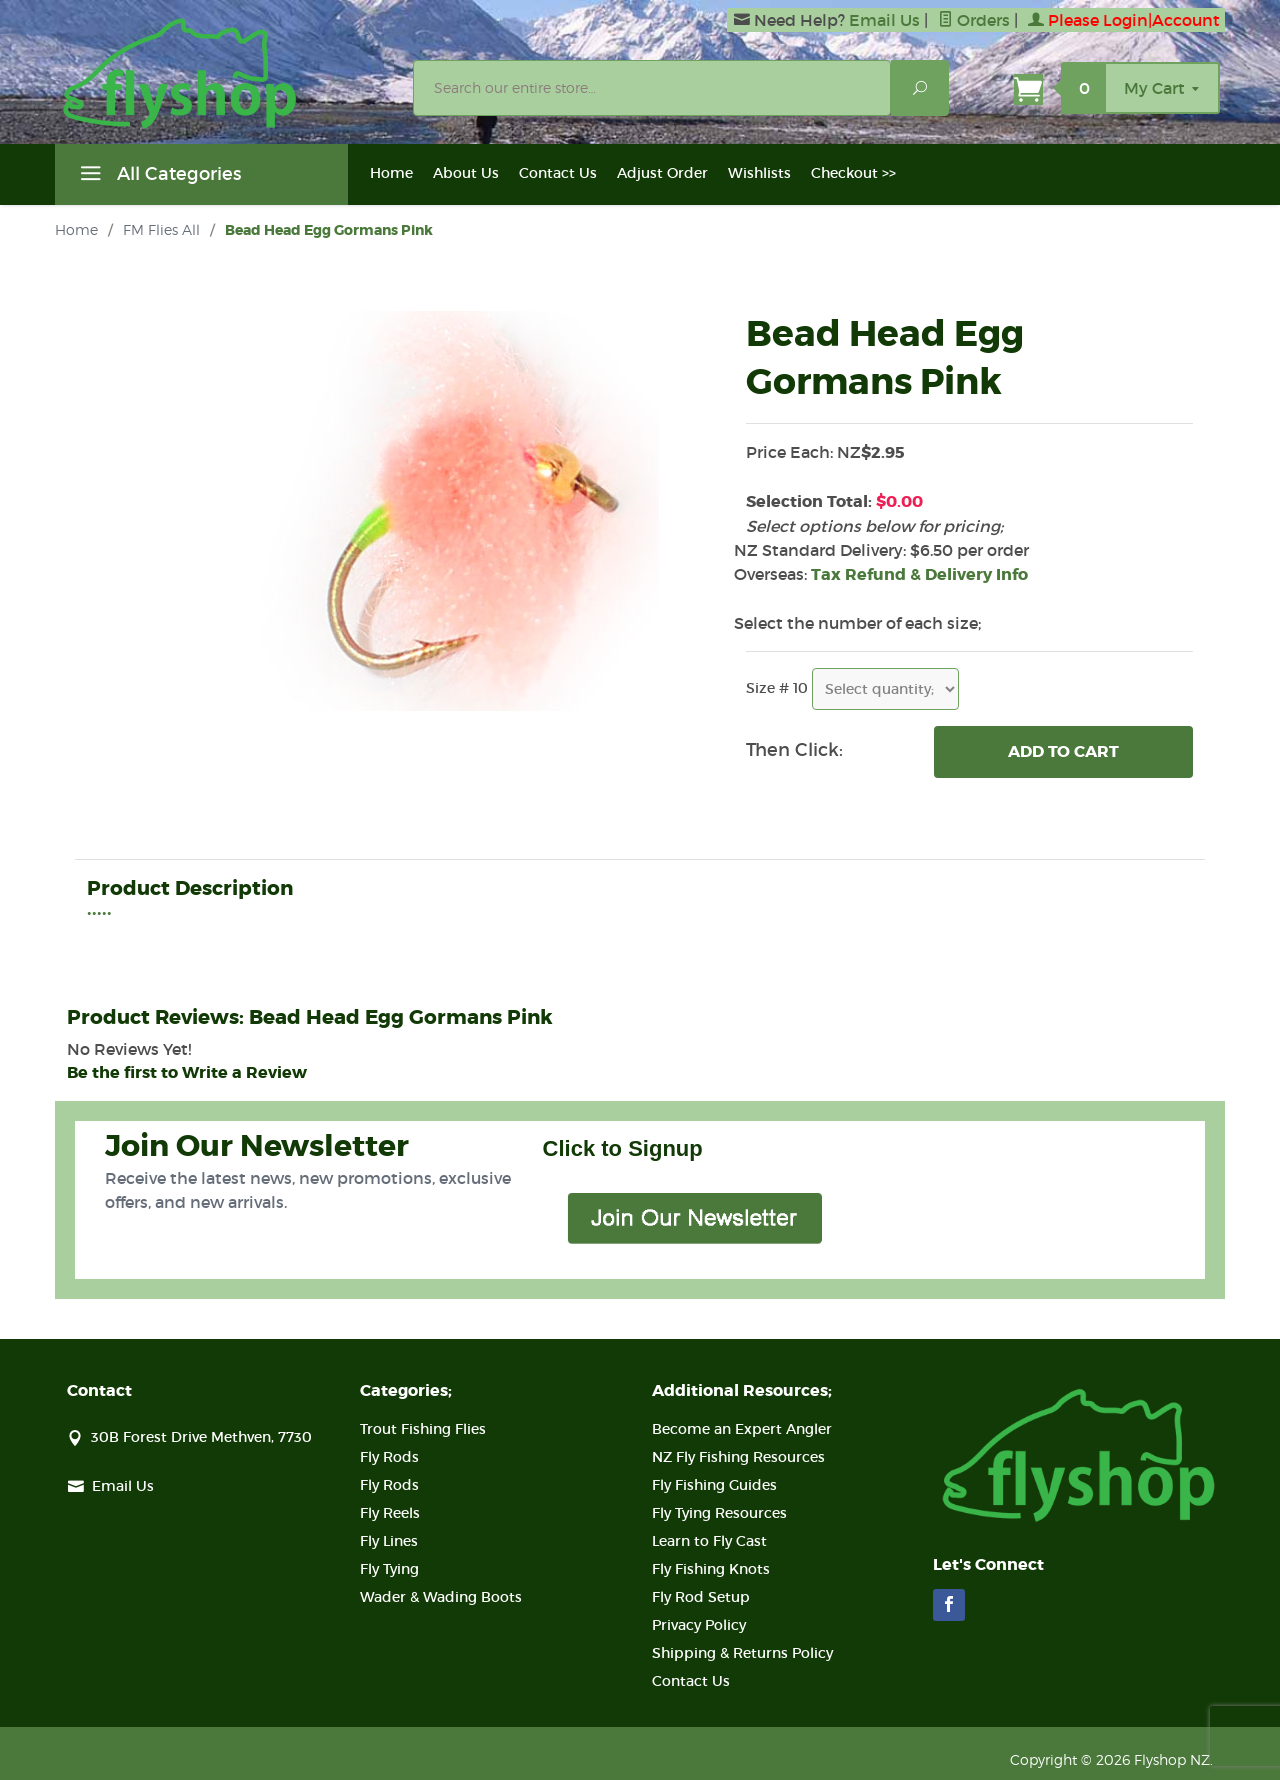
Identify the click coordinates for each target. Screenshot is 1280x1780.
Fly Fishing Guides (714, 1485)
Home (391, 173)
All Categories (158, 177)
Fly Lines (389, 1541)
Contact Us (558, 173)
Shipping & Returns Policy (742, 1653)
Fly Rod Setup (701, 1597)
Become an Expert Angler (742, 1429)
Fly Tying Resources (719, 1513)
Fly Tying (389, 1569)
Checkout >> (853, 173)
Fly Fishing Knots (711, 1569)
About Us (466, 173)
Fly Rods (389, 1457)
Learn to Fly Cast (709, 1541)
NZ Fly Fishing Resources (738, 1457)
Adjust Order (662, 173)
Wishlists (759, 173)
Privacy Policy (699, 1625)
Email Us (884, 20)
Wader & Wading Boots (441, 1597)
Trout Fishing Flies (423, 1429)
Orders (974, 20)
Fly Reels (390, 1513)
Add (1063, 752)
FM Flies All (161, 229)
